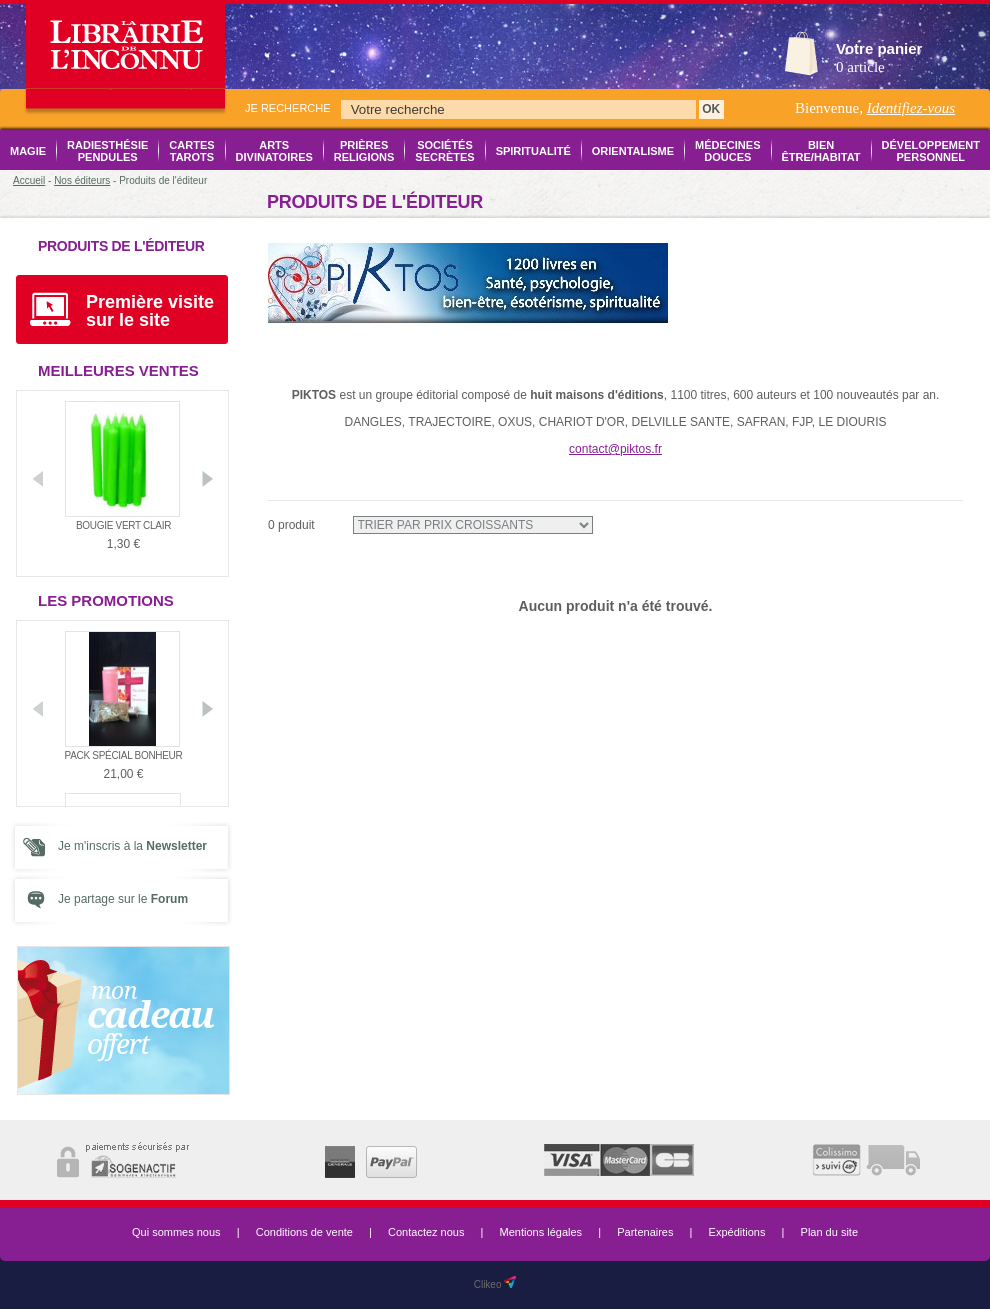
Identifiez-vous (911, 108)
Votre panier (879, 48)
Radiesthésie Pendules (107, 151)
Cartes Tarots (191, 151)
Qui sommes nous (176, 1232)
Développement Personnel (931, 151)
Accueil (29, 180)
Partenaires (645, 1232)
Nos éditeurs (82, 180)
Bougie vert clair (123, 525)
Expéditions (737, 1232)
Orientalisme (633, 151)
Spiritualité (533, 151)
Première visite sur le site (150, 311)
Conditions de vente (304, 1232)
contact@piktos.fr (615, 449)
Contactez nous (426, 1232)
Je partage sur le (123, 899)
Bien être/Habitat (821, 151)
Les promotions (106, 600)
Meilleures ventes (118, 370)
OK (711, 109)
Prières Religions (364, 151)
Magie (28, 151)
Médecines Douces (727, 151)
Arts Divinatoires (274, 151)
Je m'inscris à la (132, 846)
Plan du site (829, 1232)
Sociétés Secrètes (444, 151)
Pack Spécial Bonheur (124, 755)
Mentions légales (541, 1232)
